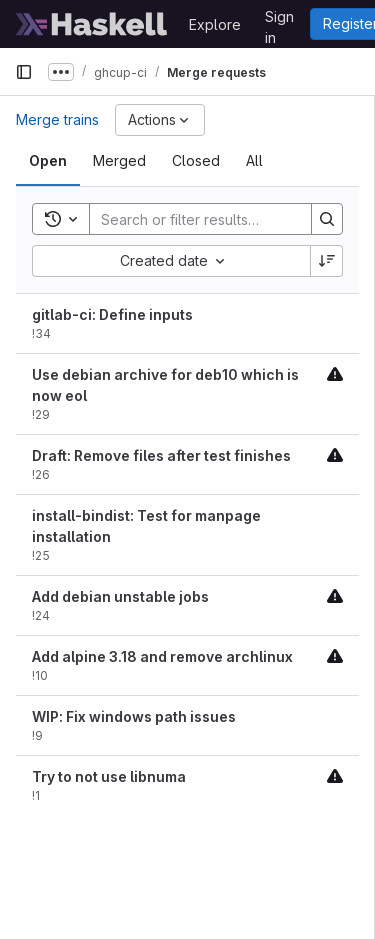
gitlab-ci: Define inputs (112, 314)
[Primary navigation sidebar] (24, 72)
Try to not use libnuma (109, 776)
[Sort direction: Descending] (327, 261)
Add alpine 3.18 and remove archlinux (162, 656)
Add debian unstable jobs (120, 596)
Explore (215, 24)
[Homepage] (92, 24)
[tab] (48, 161)
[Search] (221, 219)
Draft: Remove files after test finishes (161, 455)
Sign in (279, 20)
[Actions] (160, 120)
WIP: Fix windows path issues (134, 716)
